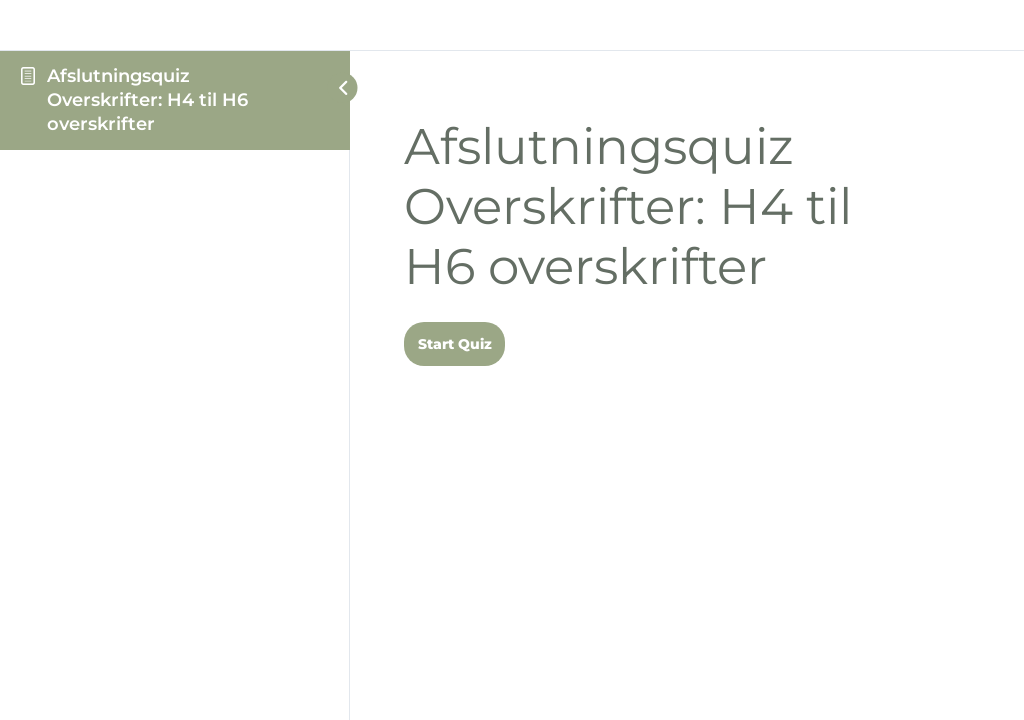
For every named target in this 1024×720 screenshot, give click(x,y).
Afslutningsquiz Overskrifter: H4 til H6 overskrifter (147, 100)
